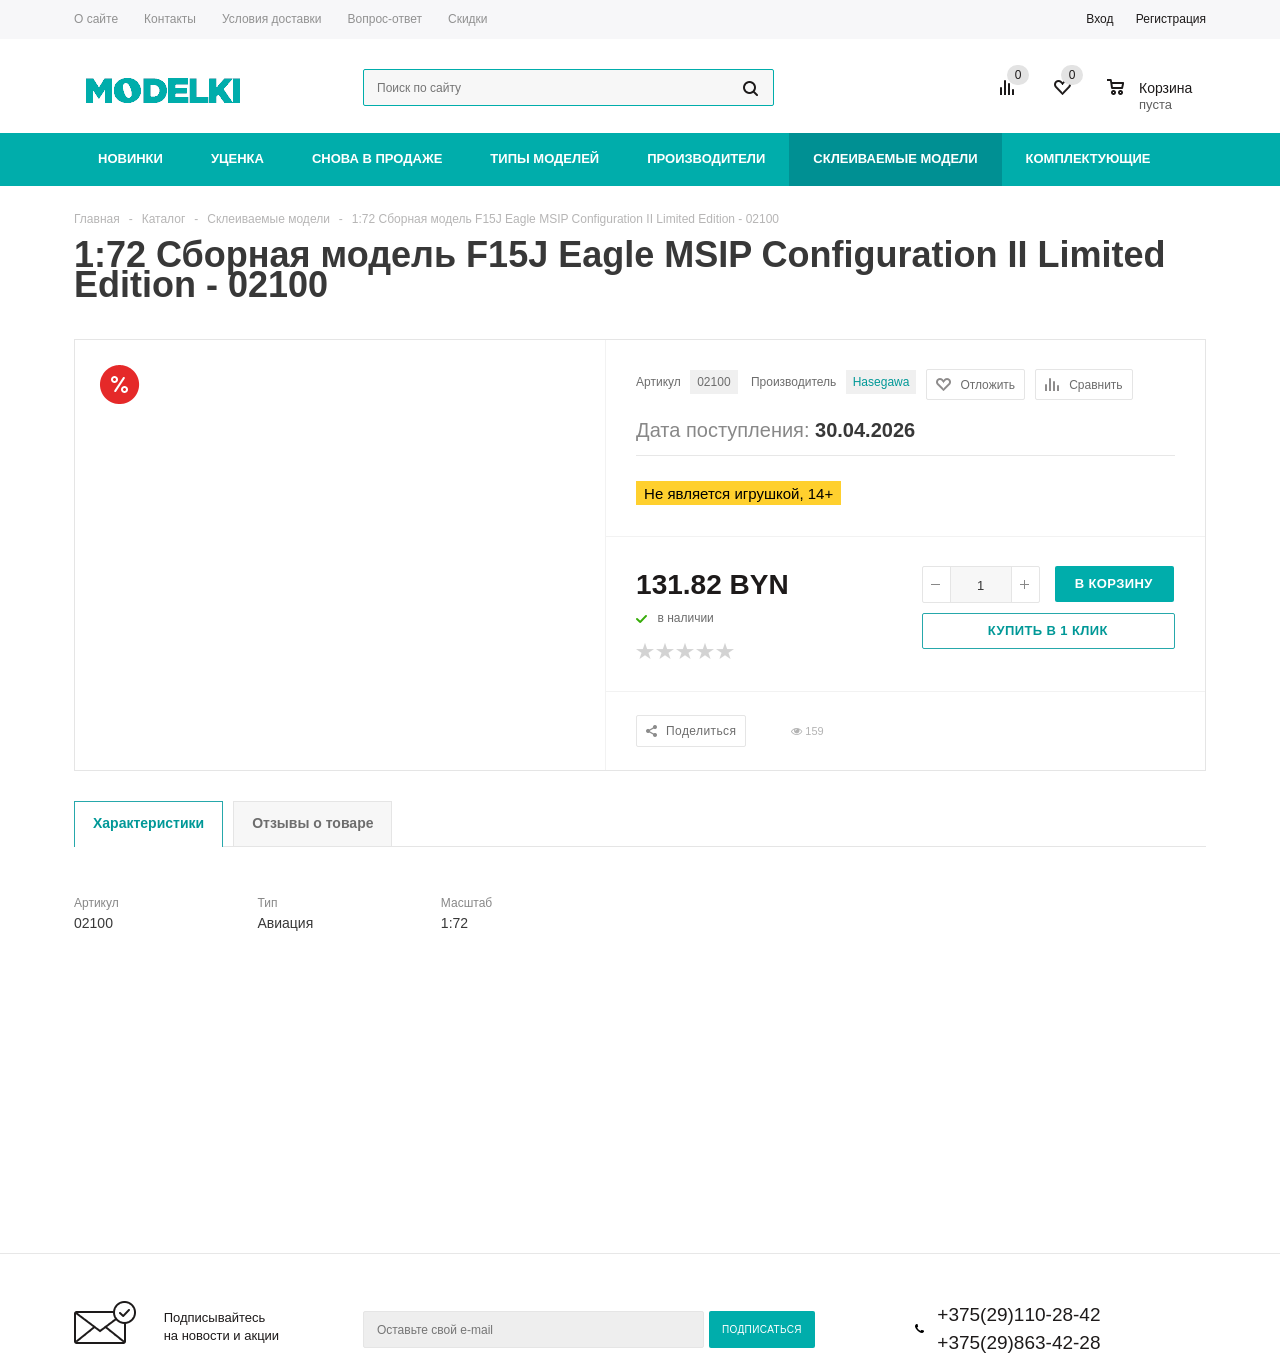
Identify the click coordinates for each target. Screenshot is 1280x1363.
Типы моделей (544, 158)
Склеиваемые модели (895, 158)
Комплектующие (1088, 158)
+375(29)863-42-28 (1018, 1342)
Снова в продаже (377, 158)
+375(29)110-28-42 (1018, 1314)
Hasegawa (881, 382)
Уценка (237, 158)
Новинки (130, 158)
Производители (706, 158)
